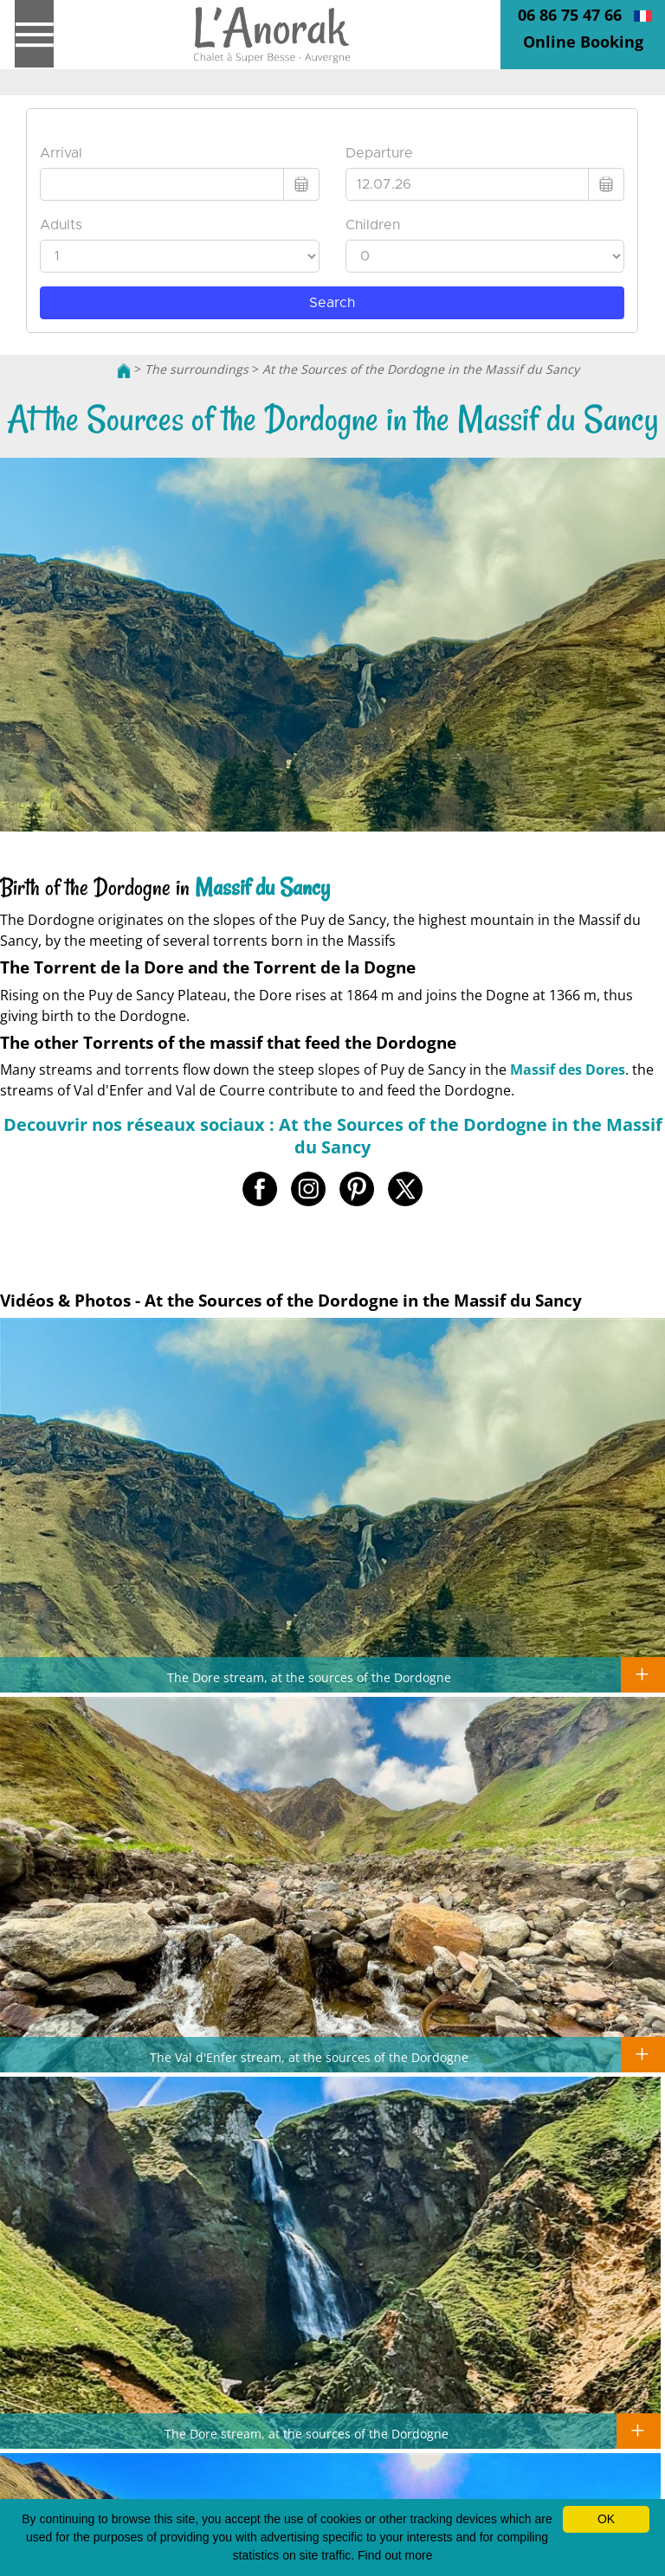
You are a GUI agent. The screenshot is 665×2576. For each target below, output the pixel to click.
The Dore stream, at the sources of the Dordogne (309, 1677)
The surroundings (197, 369)
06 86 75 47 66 (570, 14)
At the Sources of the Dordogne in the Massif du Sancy (420, 369)
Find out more (395, 2555)
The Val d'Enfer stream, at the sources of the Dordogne (309, 2057)
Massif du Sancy (262, 887)
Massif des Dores (567, 1069)
